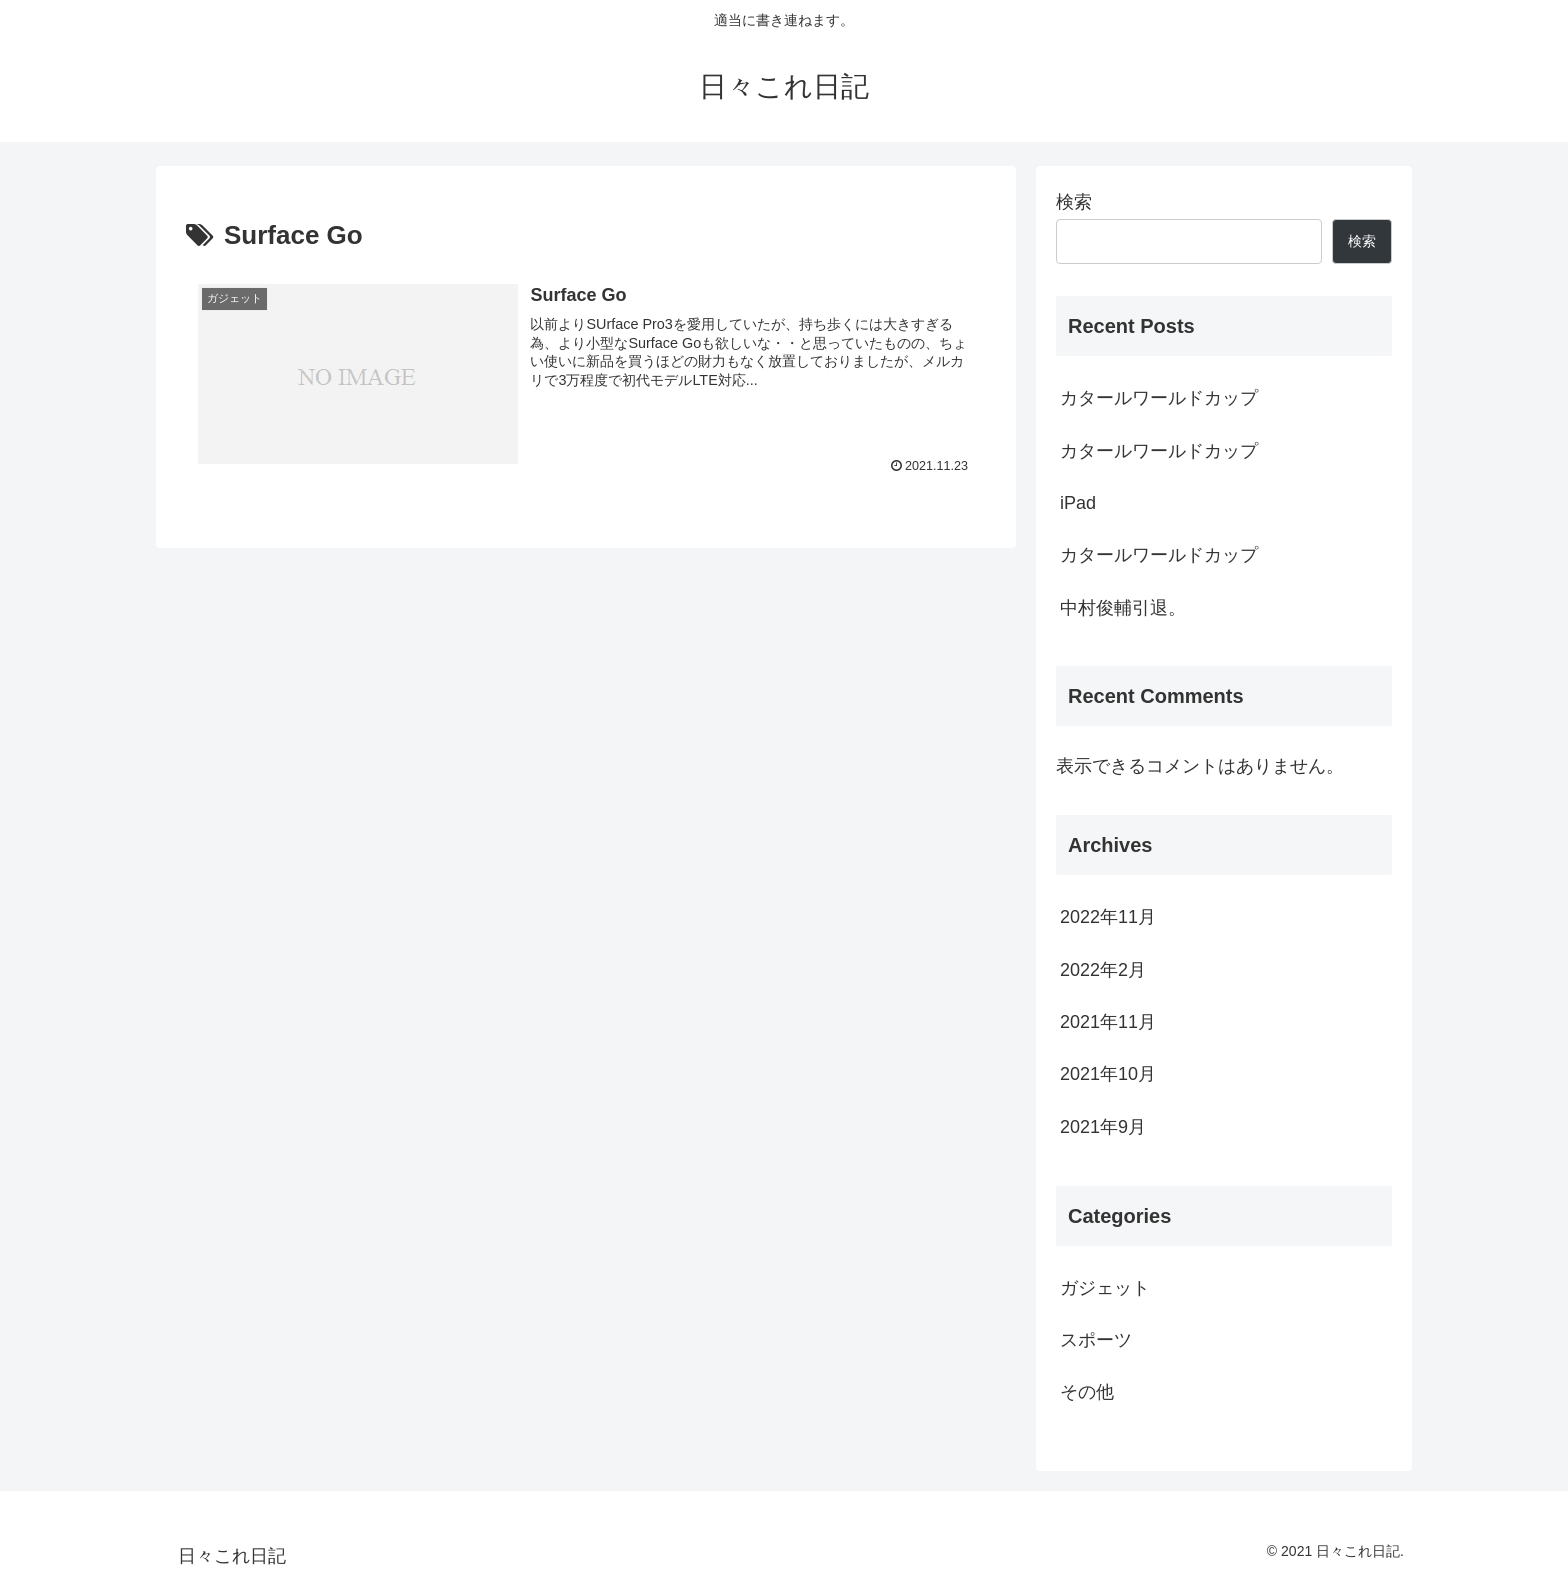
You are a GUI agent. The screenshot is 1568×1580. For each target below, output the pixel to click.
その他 (1087, 1392)
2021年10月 (1108, 1074)
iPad (1078, 503)
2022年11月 (1108, 917)
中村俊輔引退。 (1123, 608)
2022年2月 (1103, 970)
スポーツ (1096, 1340)
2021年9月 (1103, 1127)
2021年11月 (1108, 1022)
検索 (1074, 202)
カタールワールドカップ (1159, 398)
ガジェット (1105, 1288)
